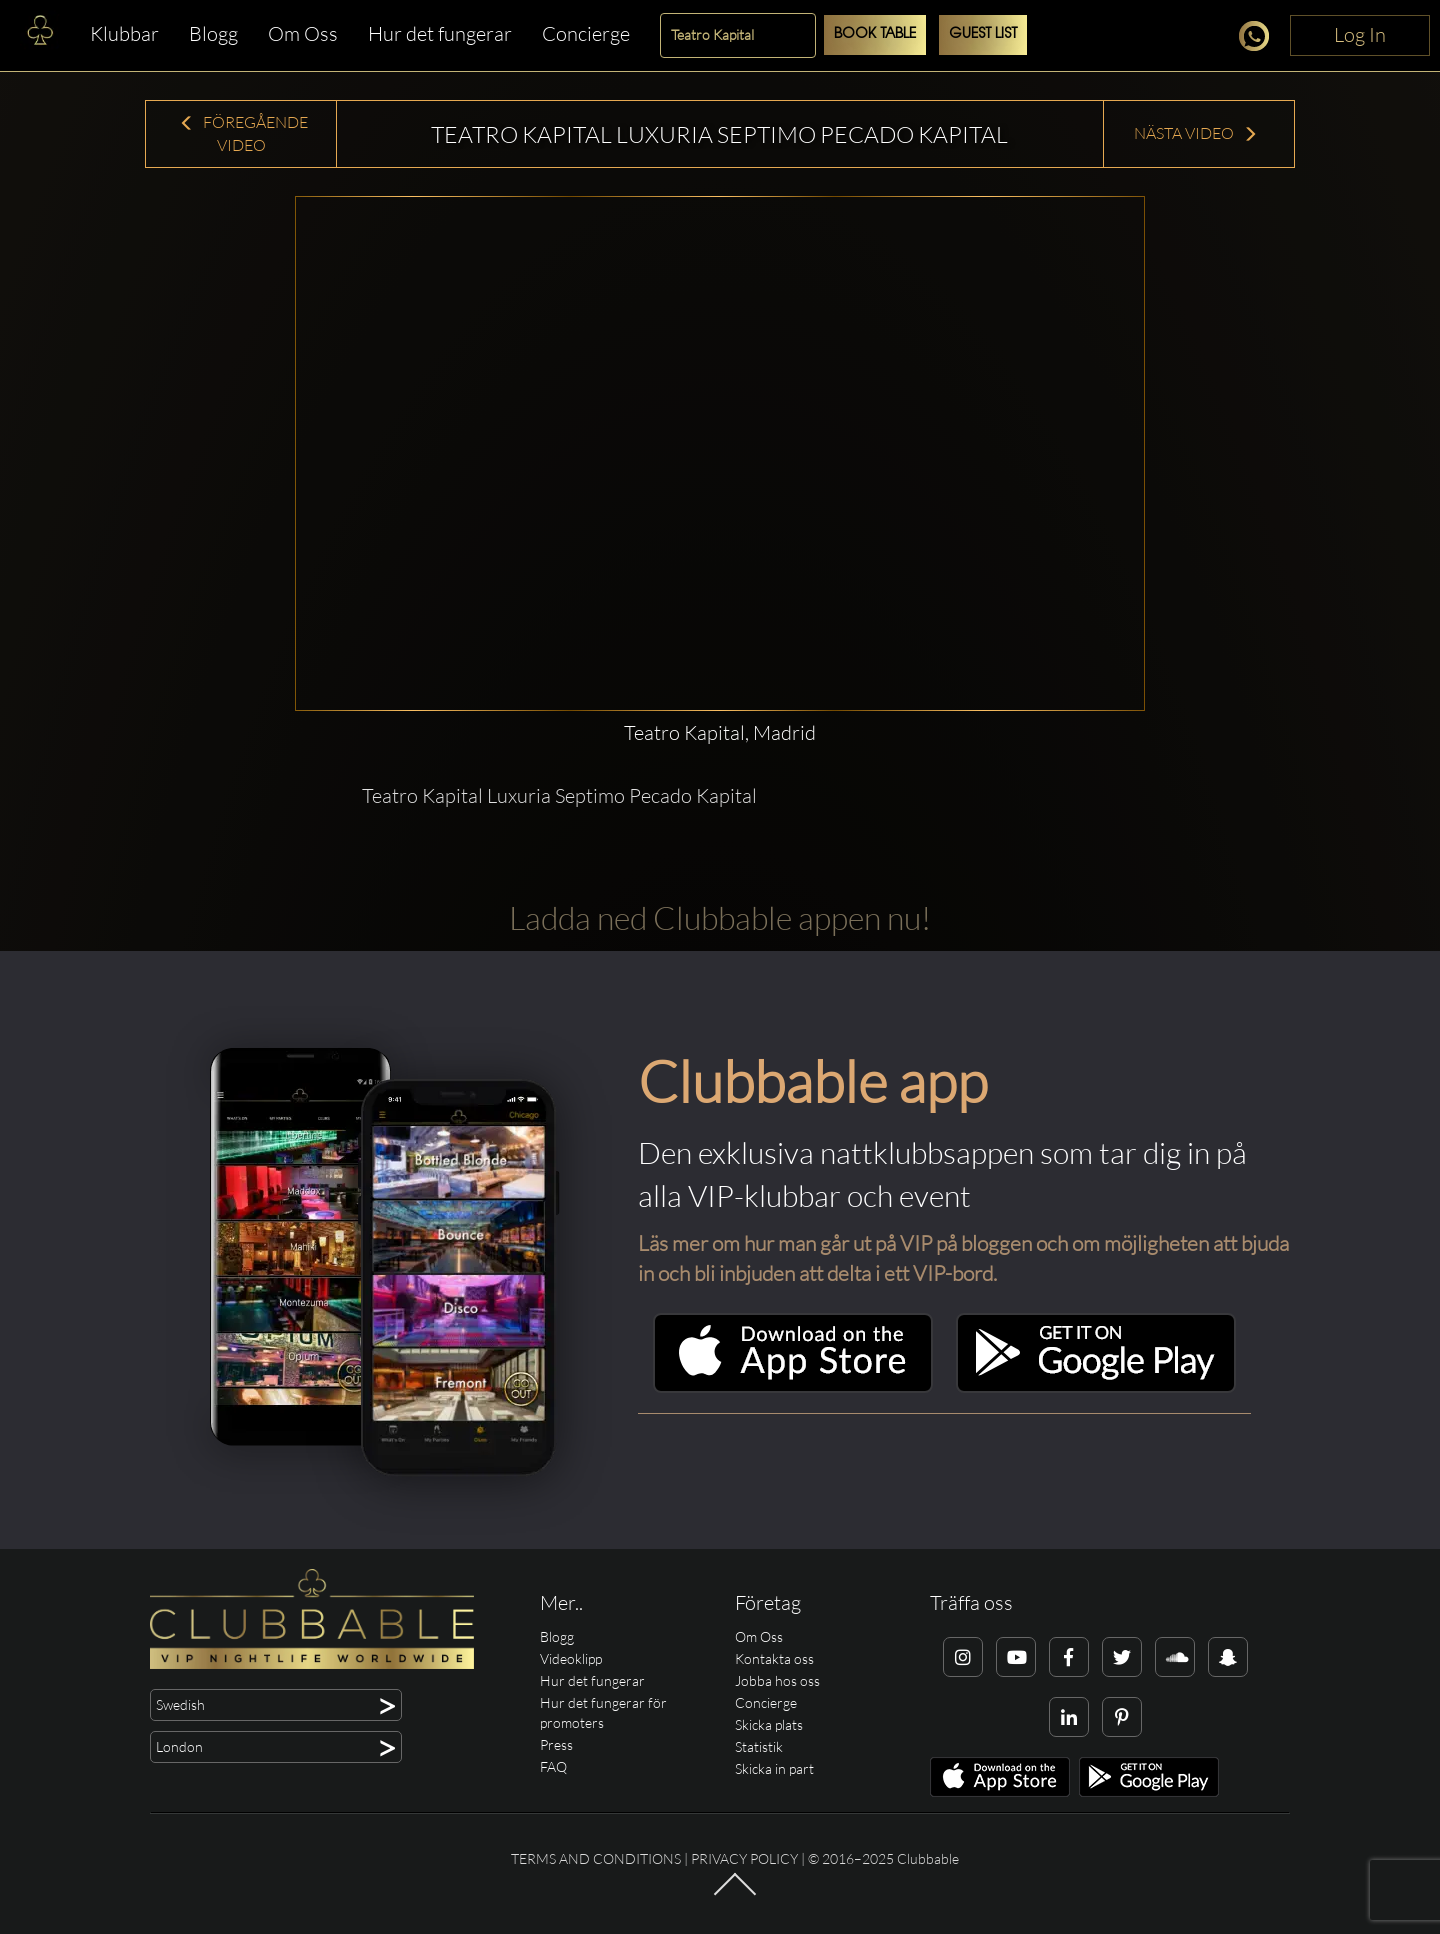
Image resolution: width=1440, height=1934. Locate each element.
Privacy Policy (744, 1858)
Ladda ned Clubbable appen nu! (720, 917)
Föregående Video (243, 133)
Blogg (213, 33)
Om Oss (303, 33)
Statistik (759, 1746)
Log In (1360, 34)
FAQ (553, 1766)
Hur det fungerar (440, 33)
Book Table (875, 34)
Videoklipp (571, 1658)
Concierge (586, 33)
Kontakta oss (774, 1658)
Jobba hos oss (777, 1680)
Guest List (983, 34)
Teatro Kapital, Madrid (720, 732)
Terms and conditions (596, 1858)
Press (556, 1744)
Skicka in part (774, 1768)
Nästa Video (1196, 133)
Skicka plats (769, 1724)
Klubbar (124, 33)
